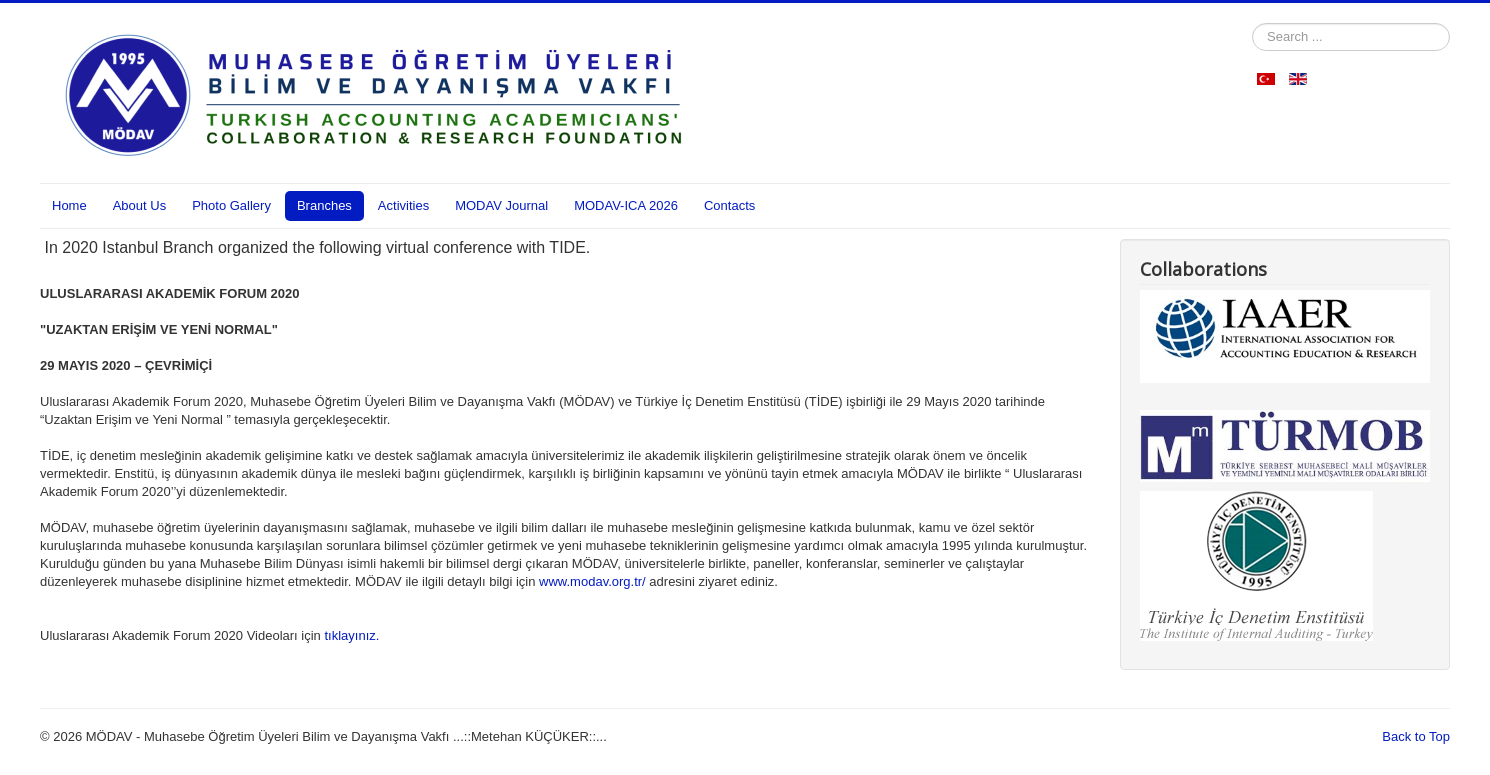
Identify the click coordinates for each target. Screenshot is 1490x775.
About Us (139, 205)
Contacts (729, 205)
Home (69, 205)
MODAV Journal (501, 205)
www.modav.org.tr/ (592, 581)
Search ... (1252, 23)
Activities (403, 205)
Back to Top (1416, 736)
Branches (324, 205)
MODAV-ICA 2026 (626, 205)
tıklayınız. (351, 635)
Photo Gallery (231, 205)
